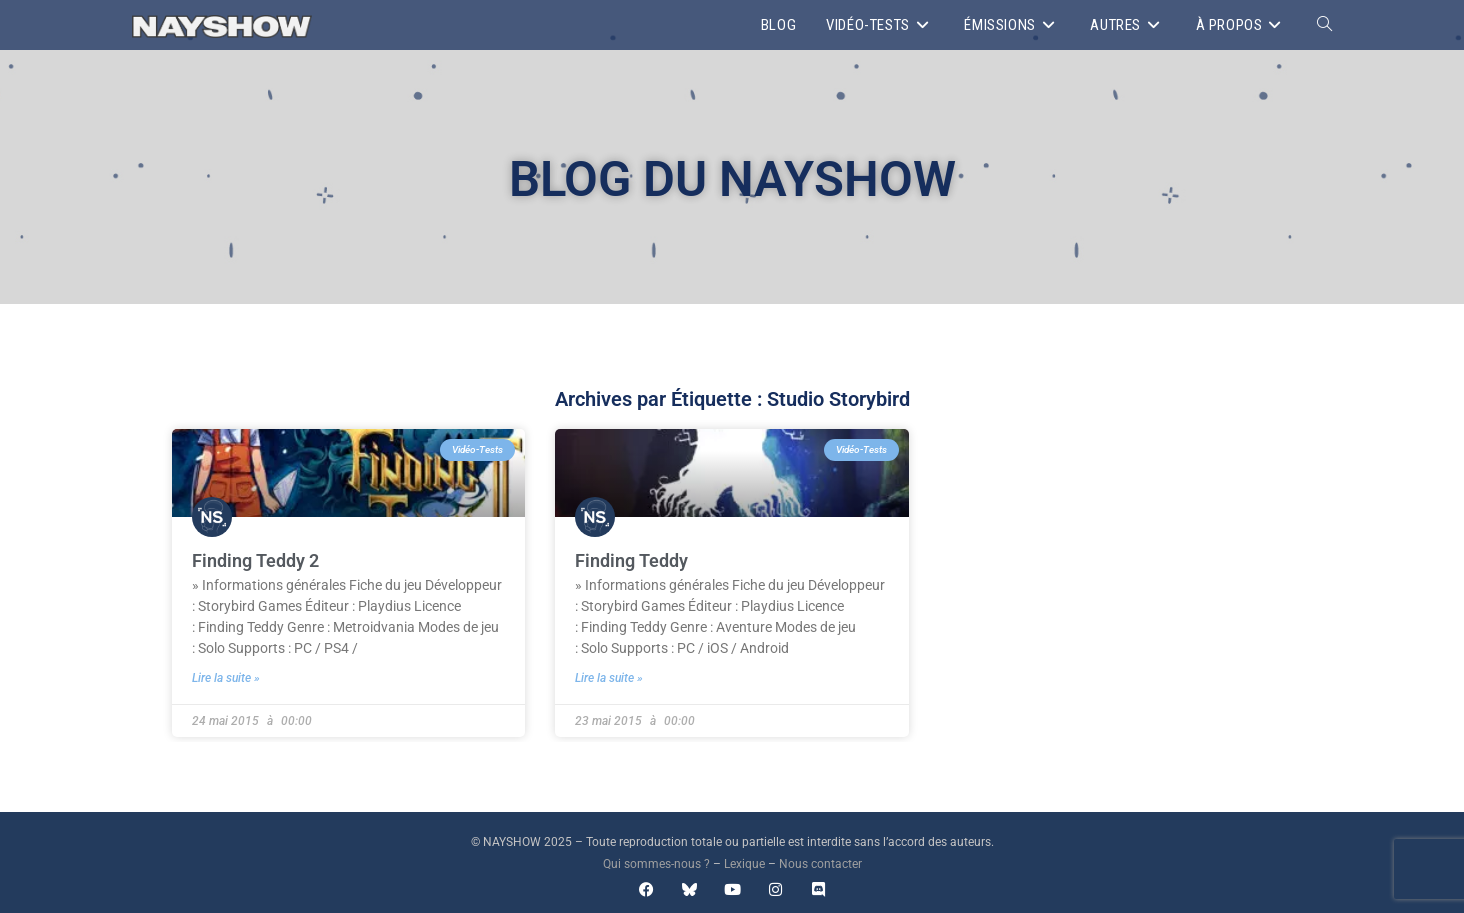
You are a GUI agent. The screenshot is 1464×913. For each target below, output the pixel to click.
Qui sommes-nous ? (656, 864)
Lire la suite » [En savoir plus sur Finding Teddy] (609, 678)
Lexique (744, 864)
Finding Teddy (631, 560)
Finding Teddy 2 (255, 560)
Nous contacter (820, 864)
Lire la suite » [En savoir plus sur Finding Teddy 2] (226, 678)
